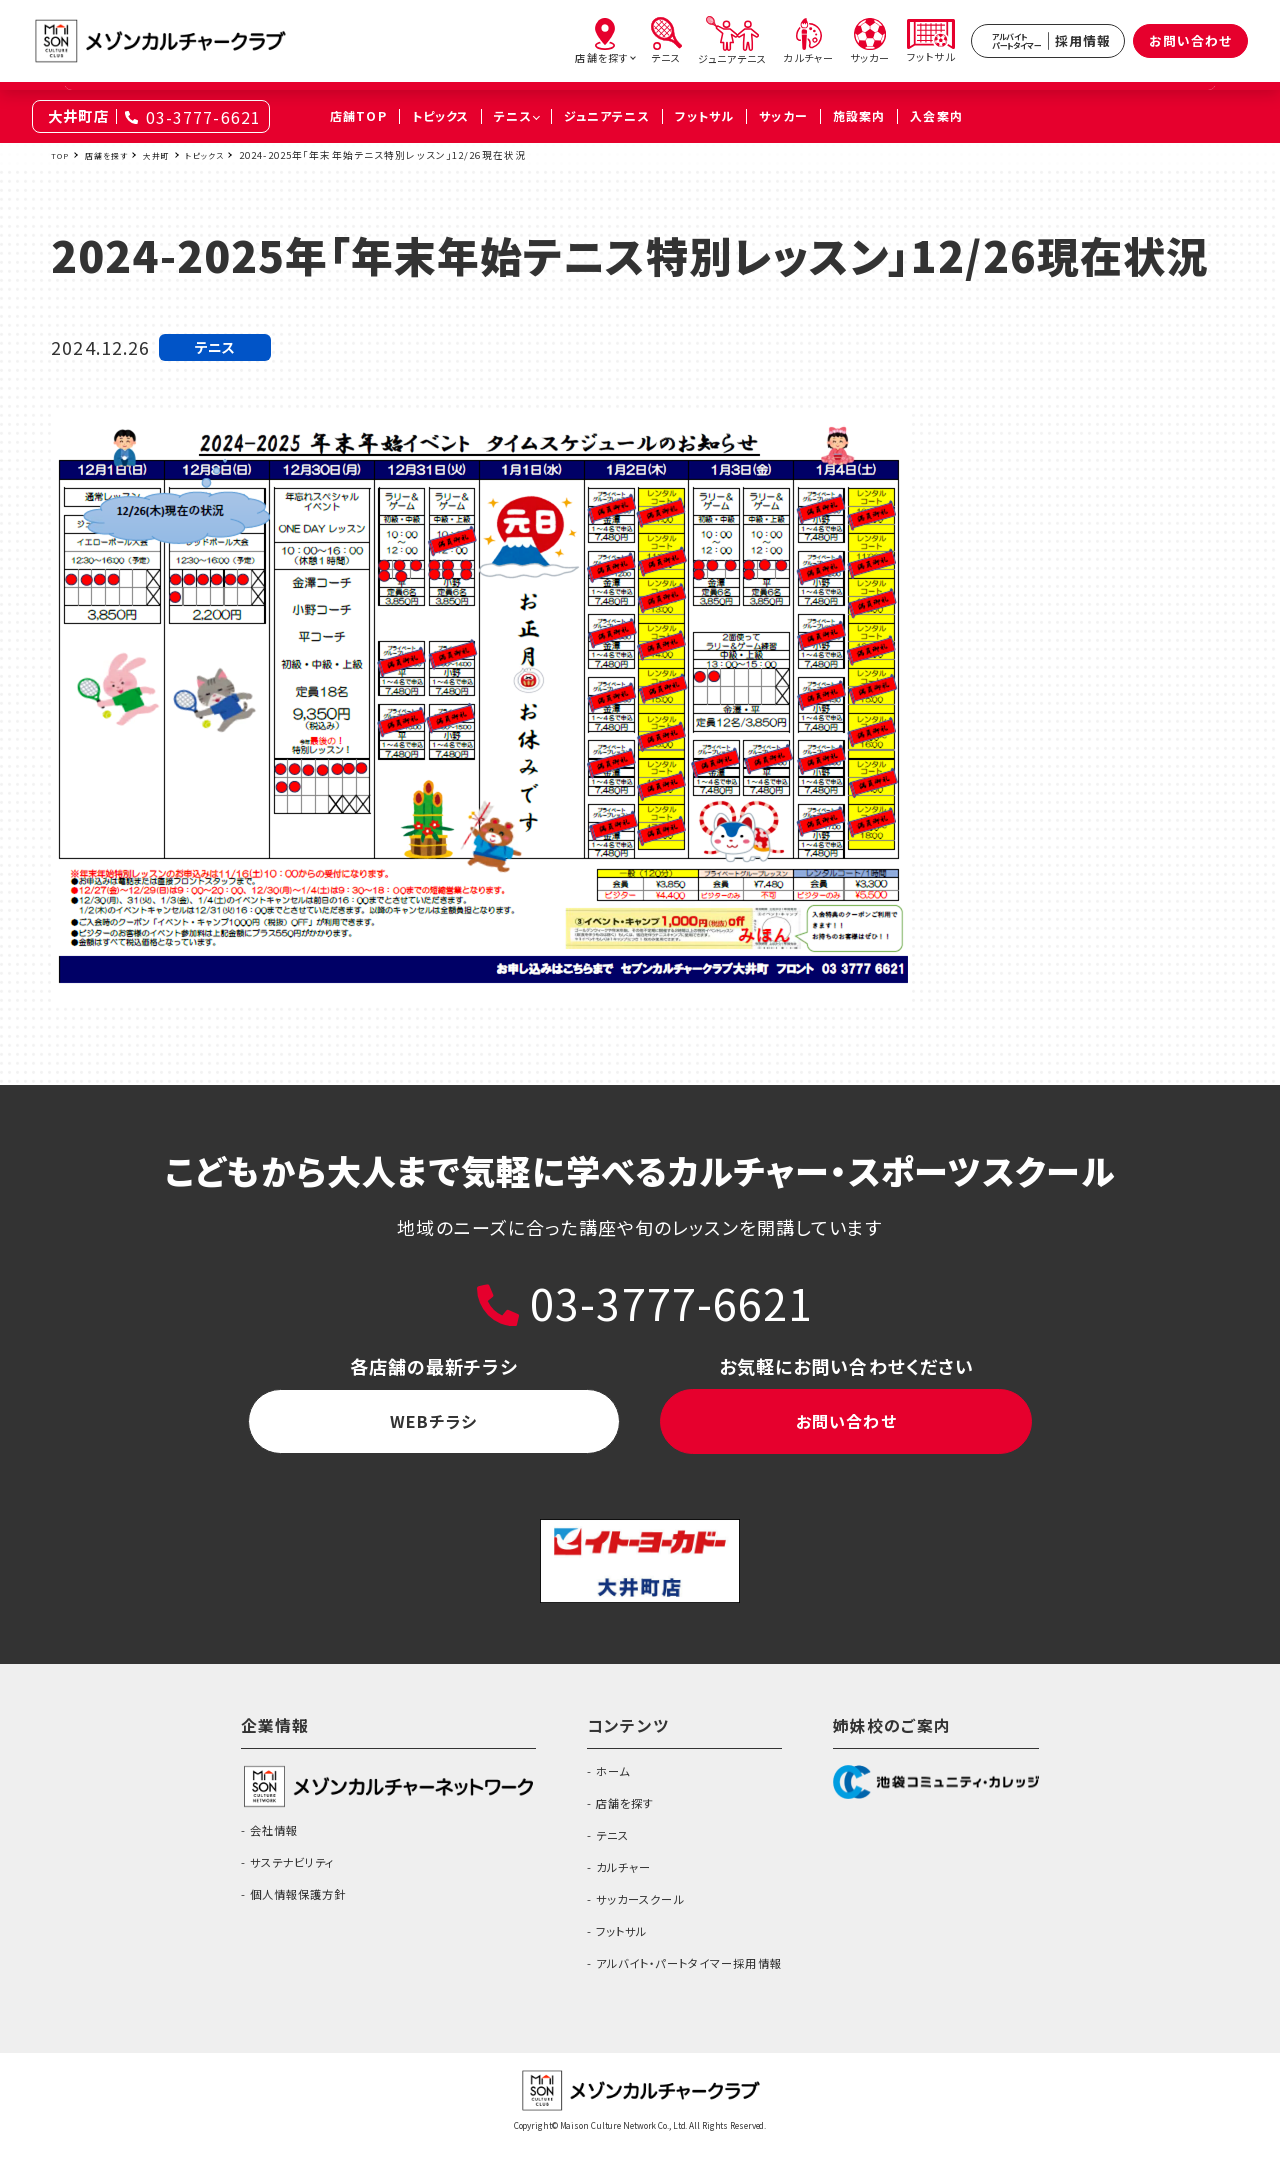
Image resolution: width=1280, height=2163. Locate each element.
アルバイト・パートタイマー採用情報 (690, 1977)
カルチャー (609, 1881)
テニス (595, 1849)
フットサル (607, 1945)
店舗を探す (115, 155)
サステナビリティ (281, 1876)
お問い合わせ (1191, 40)
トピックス (228, 155)
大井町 (172, 155)
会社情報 (257, 1844)
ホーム (595, 1785)
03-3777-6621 (203, 117)
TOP (61, 155)
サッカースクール (630, 1913)
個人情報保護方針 (287, 1908)
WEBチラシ (433, 1428)
